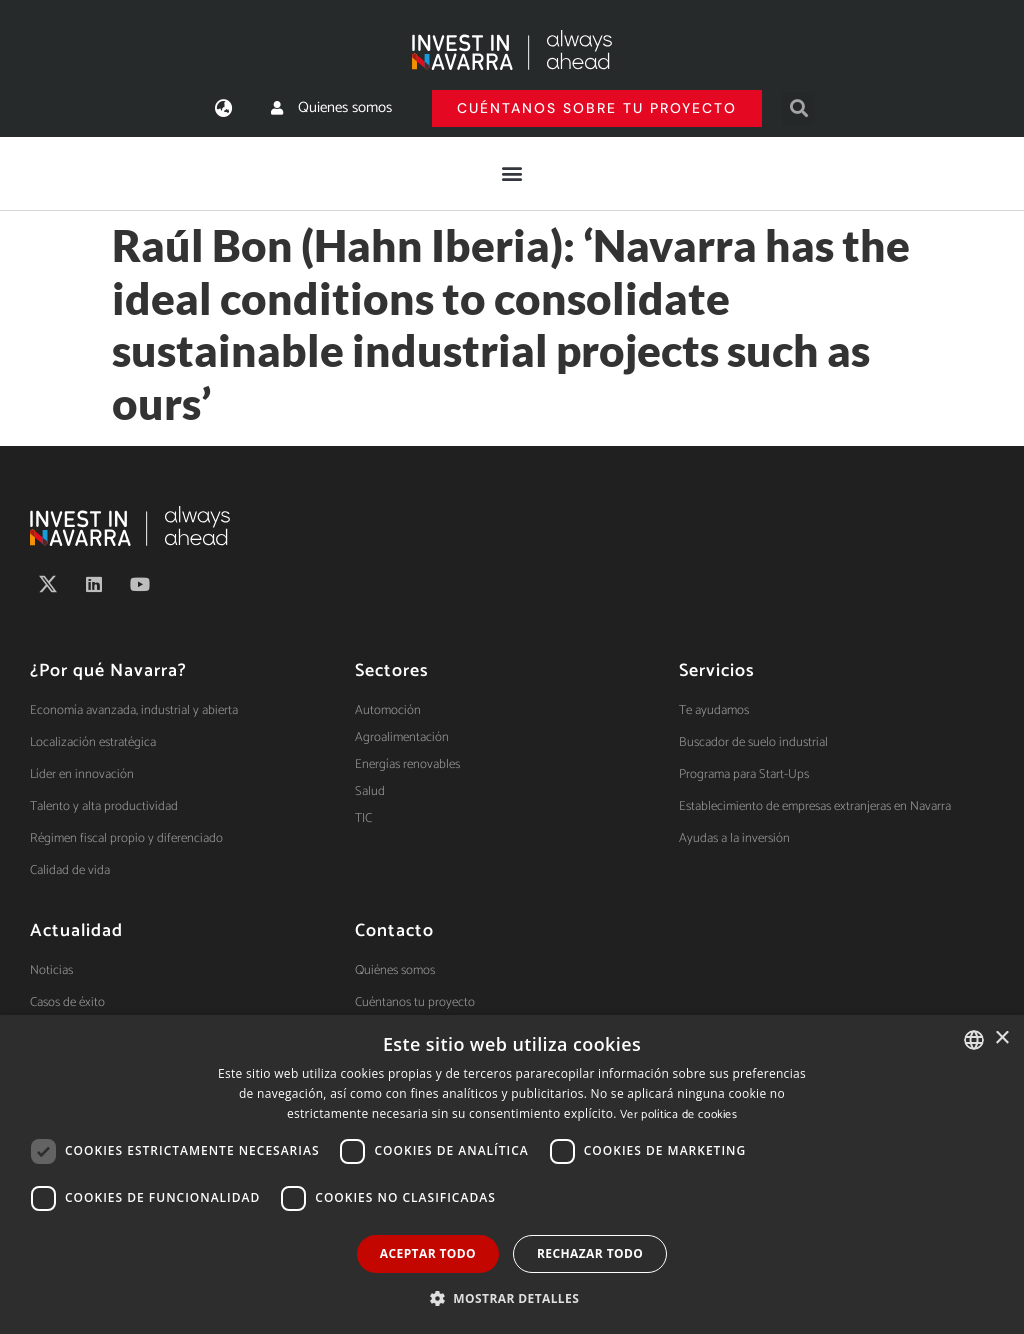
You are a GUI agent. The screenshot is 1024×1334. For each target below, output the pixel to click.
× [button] (1001, 1038)
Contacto (394, 931)
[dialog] (512, 1174)
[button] (798, 108)
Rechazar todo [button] (590, 1253)
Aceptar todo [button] (428, 1253)
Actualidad (76, 931)
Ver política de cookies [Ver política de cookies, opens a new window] (678, 1114)
